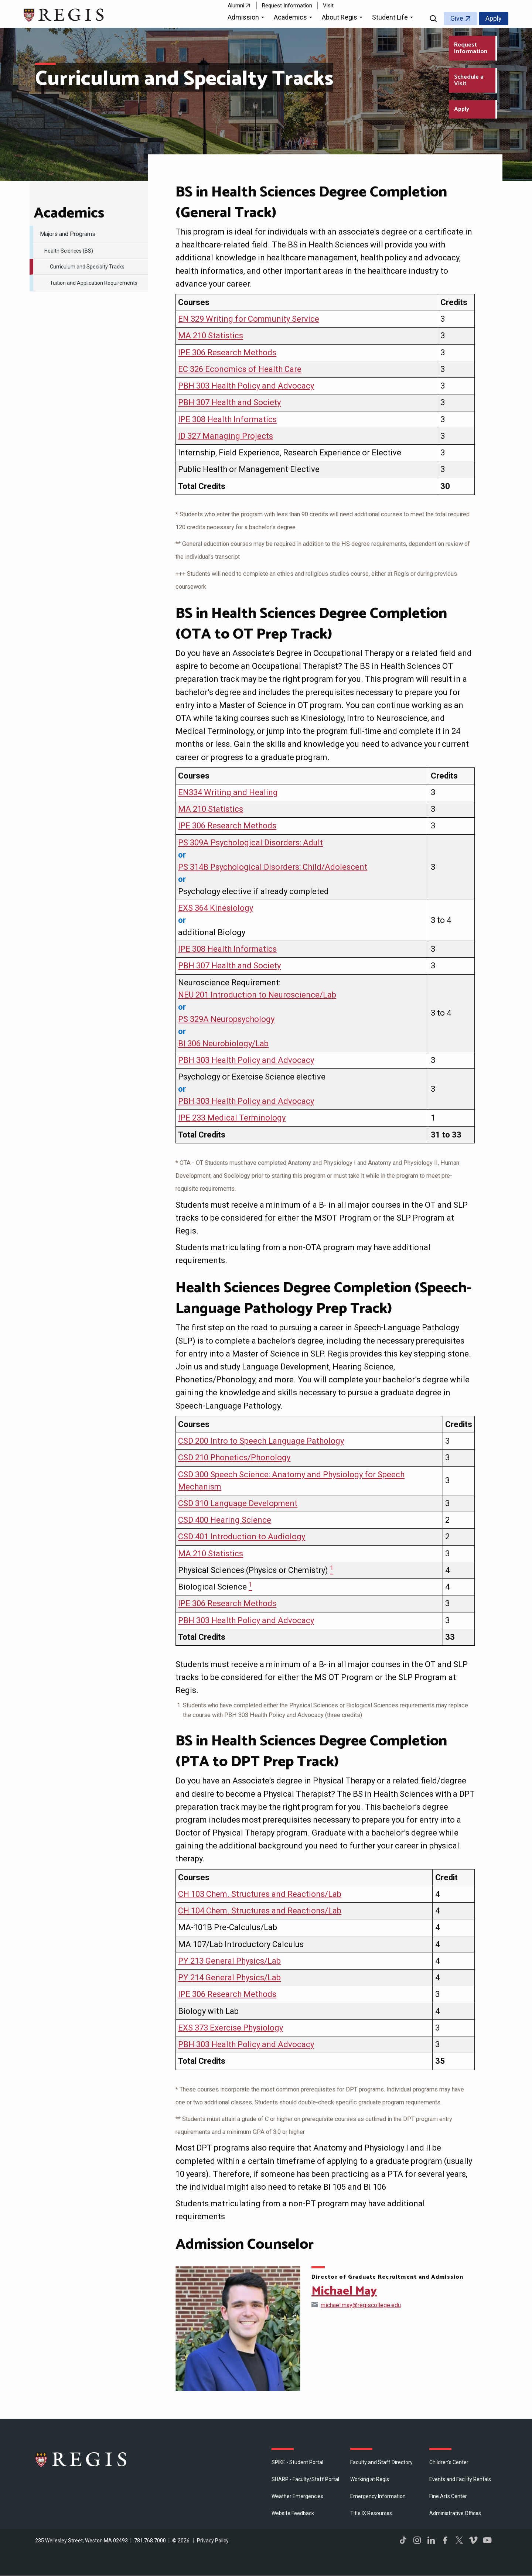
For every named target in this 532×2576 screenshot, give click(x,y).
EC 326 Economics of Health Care (239, 369)
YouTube (487, 2540)
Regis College (81, 2459)
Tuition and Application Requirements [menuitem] (93, 283)
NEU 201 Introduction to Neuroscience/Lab (257, 994)
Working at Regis (369, 2479)
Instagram (417, 2540)
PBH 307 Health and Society (229, 402)
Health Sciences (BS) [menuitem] (68, 251)
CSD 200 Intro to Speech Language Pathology (261, 1441)
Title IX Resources (371, 2513)
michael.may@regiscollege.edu (361, 2305)
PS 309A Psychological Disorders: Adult (250, 842)
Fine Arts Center (448, 2496)
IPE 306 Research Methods (227, 352)
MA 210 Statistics (210, 335)
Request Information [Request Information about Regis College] (470, 48)
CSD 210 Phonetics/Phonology (234, 1457)
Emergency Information (378, 2496)
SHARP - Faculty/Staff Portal (305, 2479)
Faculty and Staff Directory (381, 2462)
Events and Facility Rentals (460, 2479)
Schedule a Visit (469, 80)
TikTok (403, 2540)
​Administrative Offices (455, 2513)
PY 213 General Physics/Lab (229, 1961)
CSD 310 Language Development (237, 1503)
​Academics (69, 213)
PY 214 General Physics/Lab (229, 1977)
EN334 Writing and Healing (228, 792)
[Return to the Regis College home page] (64, 14)
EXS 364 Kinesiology (215, 908)
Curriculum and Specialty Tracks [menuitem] (87, 267)
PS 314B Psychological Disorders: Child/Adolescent (272, 867)
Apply (493, 18)
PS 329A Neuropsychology (226, 1019)
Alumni (236, 5)
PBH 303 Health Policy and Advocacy (246, 385)
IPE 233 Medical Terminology (232, 1117)
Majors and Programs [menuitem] (67, 233)
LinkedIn (431, 2540)
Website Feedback (293, 2513)
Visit (328, 5)
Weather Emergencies (297, 2496)
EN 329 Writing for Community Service (248, 319)
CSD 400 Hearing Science (224, 1520)
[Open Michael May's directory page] (237, 2328)
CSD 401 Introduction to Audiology (241, 1536)
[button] (247, 18)
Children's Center (448, 2462)
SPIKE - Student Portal (297, 2462)
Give (456, 18)
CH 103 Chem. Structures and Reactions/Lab (259, 1894)
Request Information (287, 5)
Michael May (344, 2291)
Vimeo (473, 2540)
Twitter (459, 2540)
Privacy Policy (213, 2540)
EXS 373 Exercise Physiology (230, 2027)
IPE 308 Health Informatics (227, 419)
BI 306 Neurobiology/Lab (223, 1043)
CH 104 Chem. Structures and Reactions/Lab (259, 1910)
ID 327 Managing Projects (225, 436)
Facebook (445, 2540)
